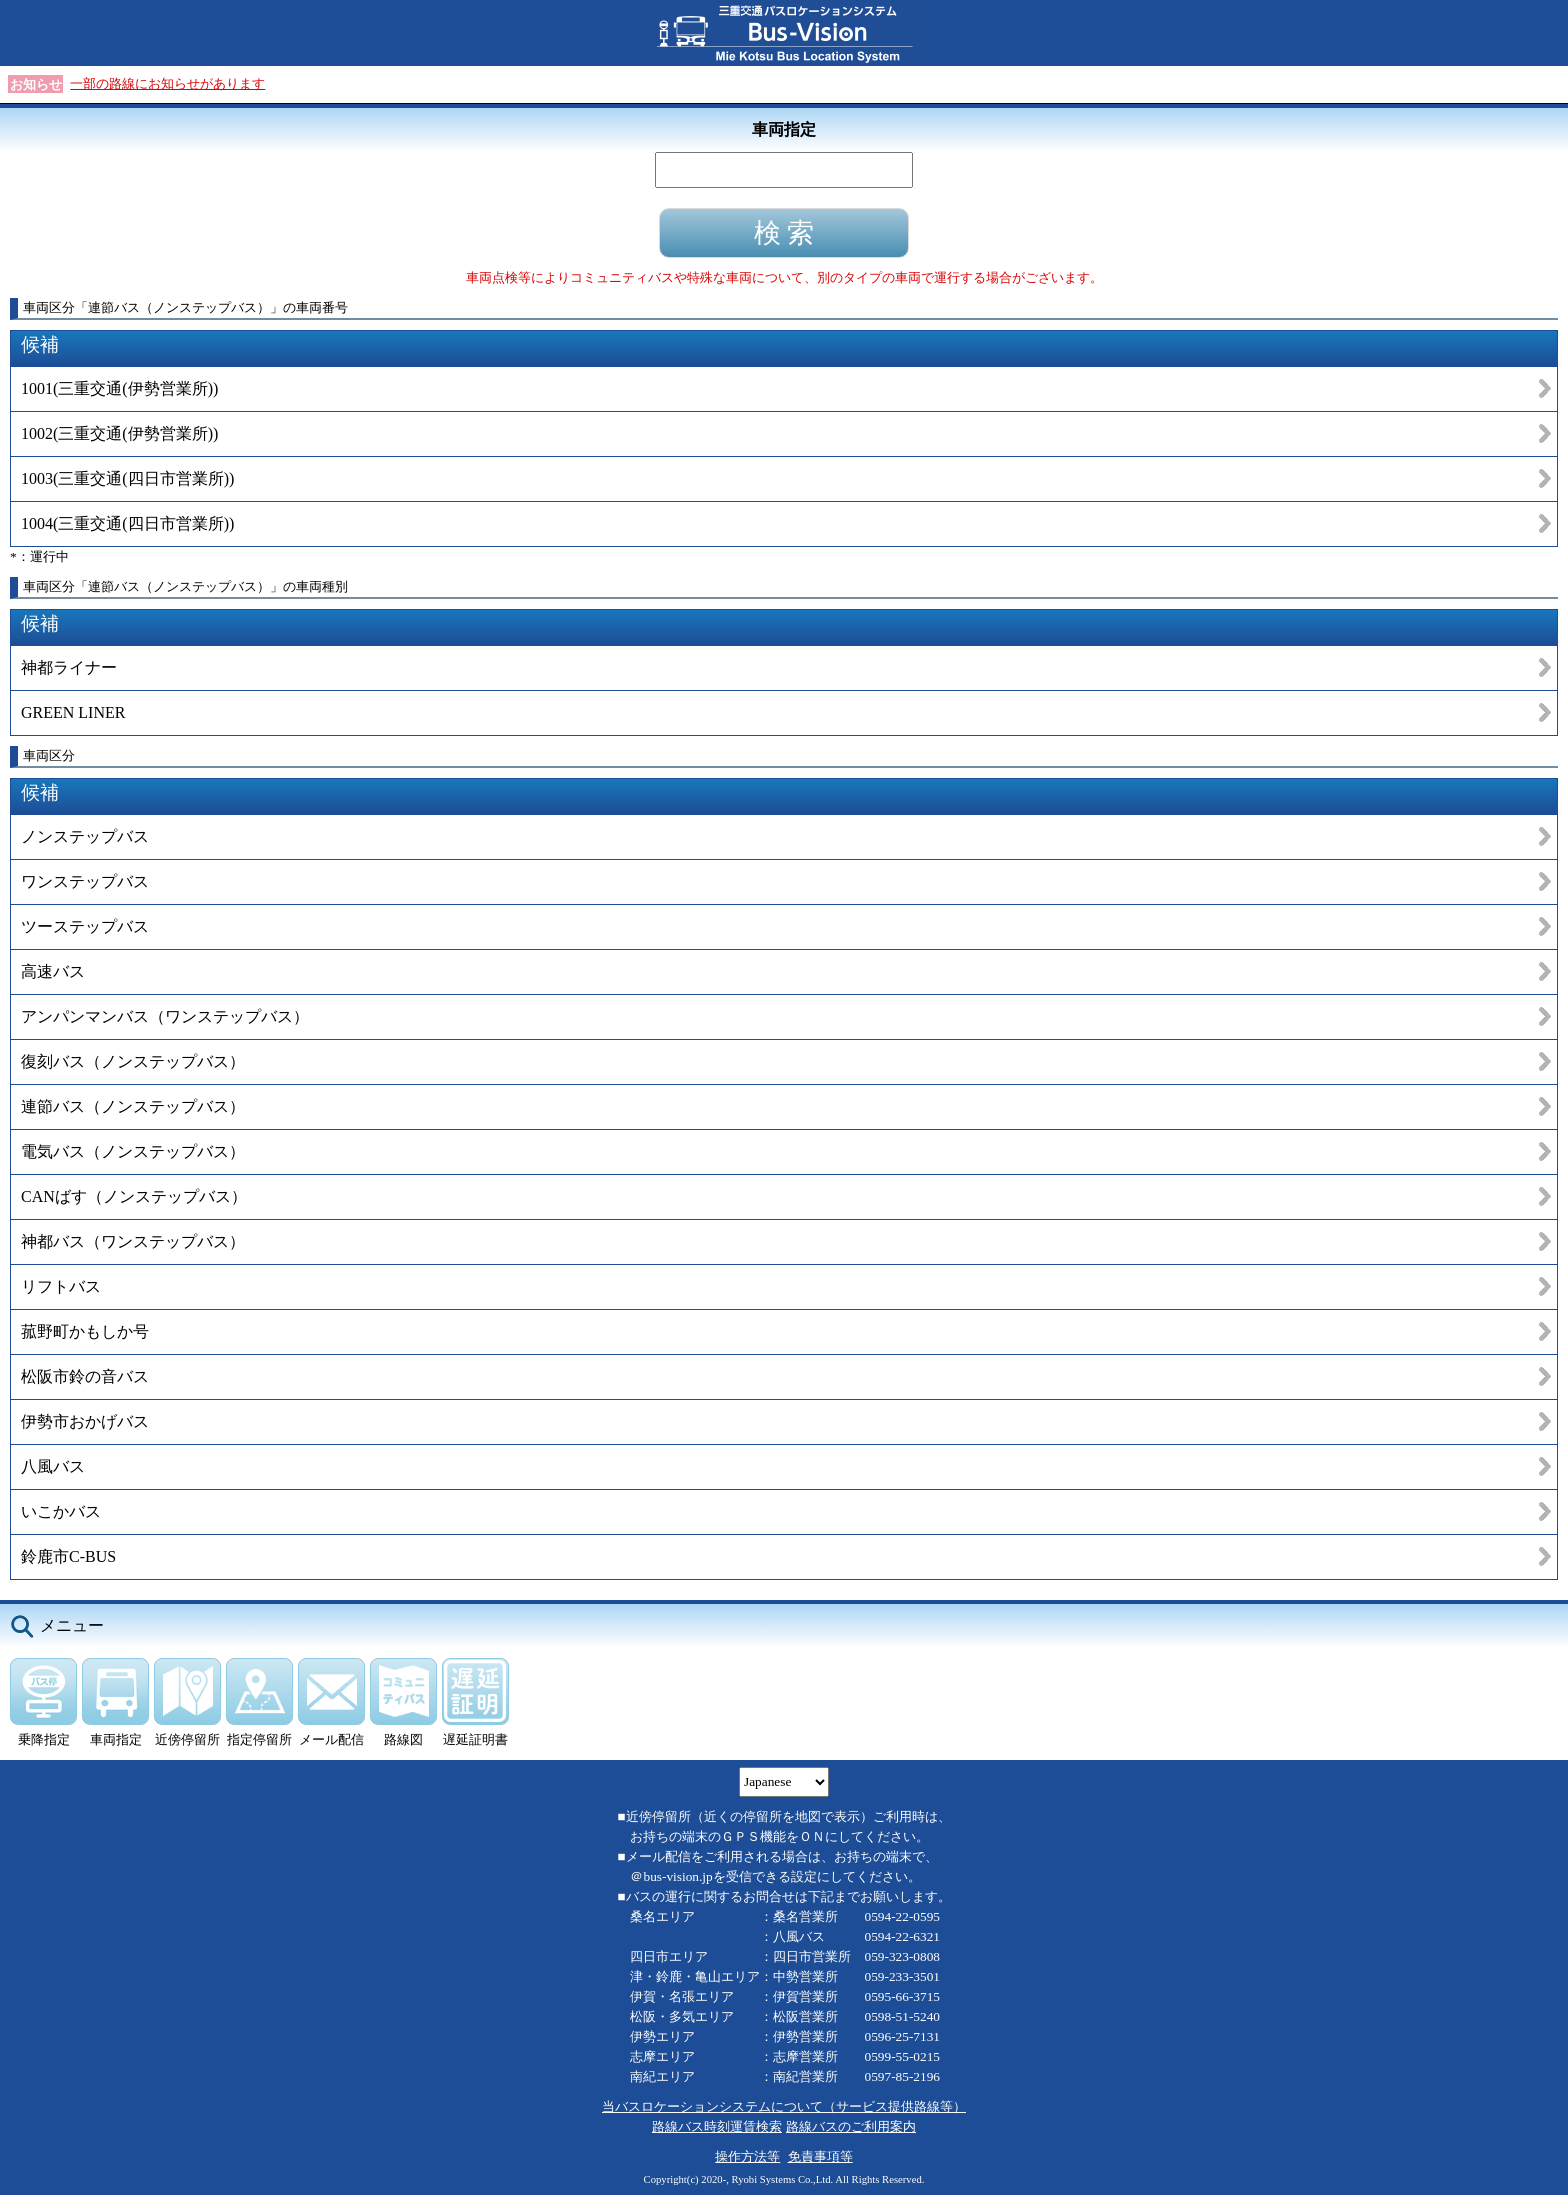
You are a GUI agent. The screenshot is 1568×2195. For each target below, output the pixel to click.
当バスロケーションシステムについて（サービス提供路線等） (784, 2106)
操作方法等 (747, 2156)
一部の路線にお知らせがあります (167, 83)
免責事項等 (820, 2156)
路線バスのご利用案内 (851, 2126)
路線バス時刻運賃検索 (717, 2126)
